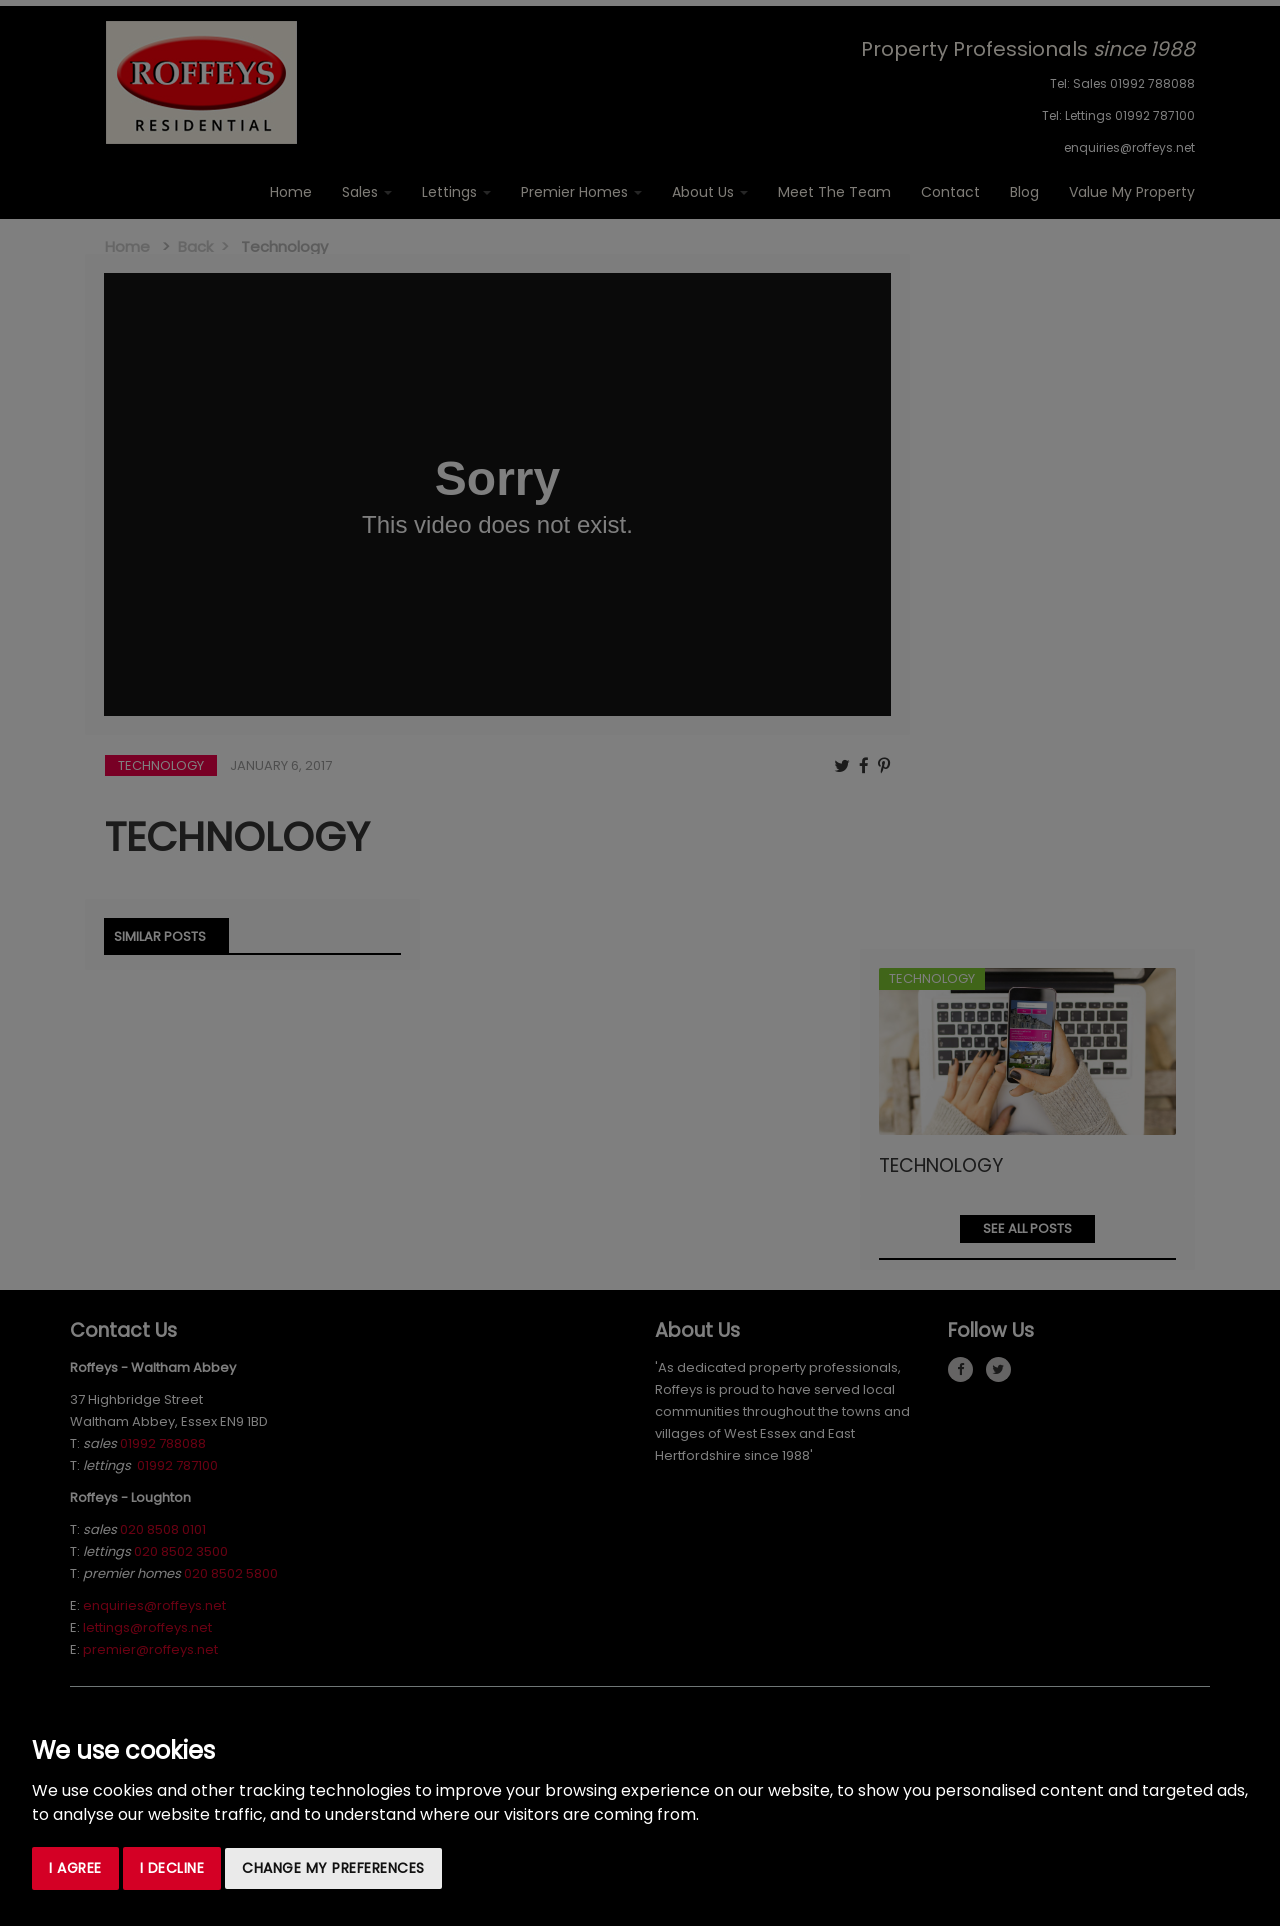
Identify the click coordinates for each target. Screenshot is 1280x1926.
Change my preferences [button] (333, 1868)
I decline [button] (172, 1868)
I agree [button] (75, 1868)
